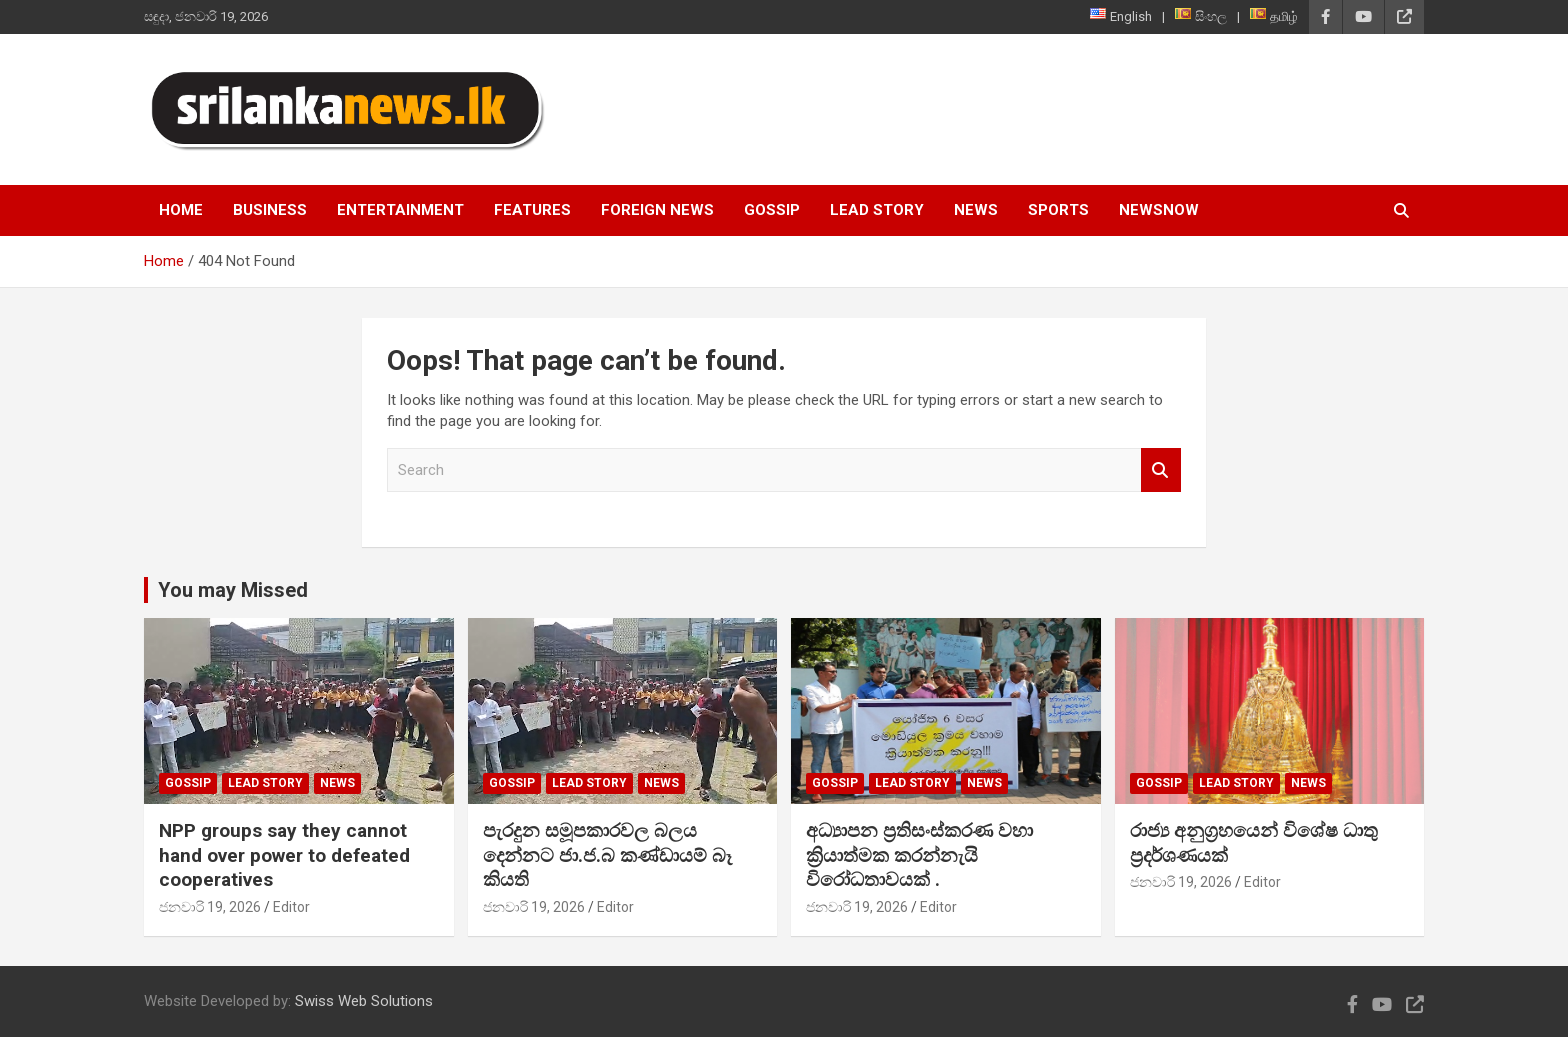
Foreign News (657, 210)
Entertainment (400, 210)
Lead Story (877, 210)
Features (532, 210)
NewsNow (1159, 210)
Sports (1058, 210)
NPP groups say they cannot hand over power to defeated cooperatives (284, 855)
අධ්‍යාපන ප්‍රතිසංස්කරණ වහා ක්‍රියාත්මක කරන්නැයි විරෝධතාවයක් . (919, 855)
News (976, 210)
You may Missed (233, 590)
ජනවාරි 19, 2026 (210, 907)
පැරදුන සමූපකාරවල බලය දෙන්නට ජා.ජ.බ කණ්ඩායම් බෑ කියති (607, 855)
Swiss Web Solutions (364, 1001)
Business (270, 210)
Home (181, 210)
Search (1161, 470)
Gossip (772, 210)
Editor (291, 907)
